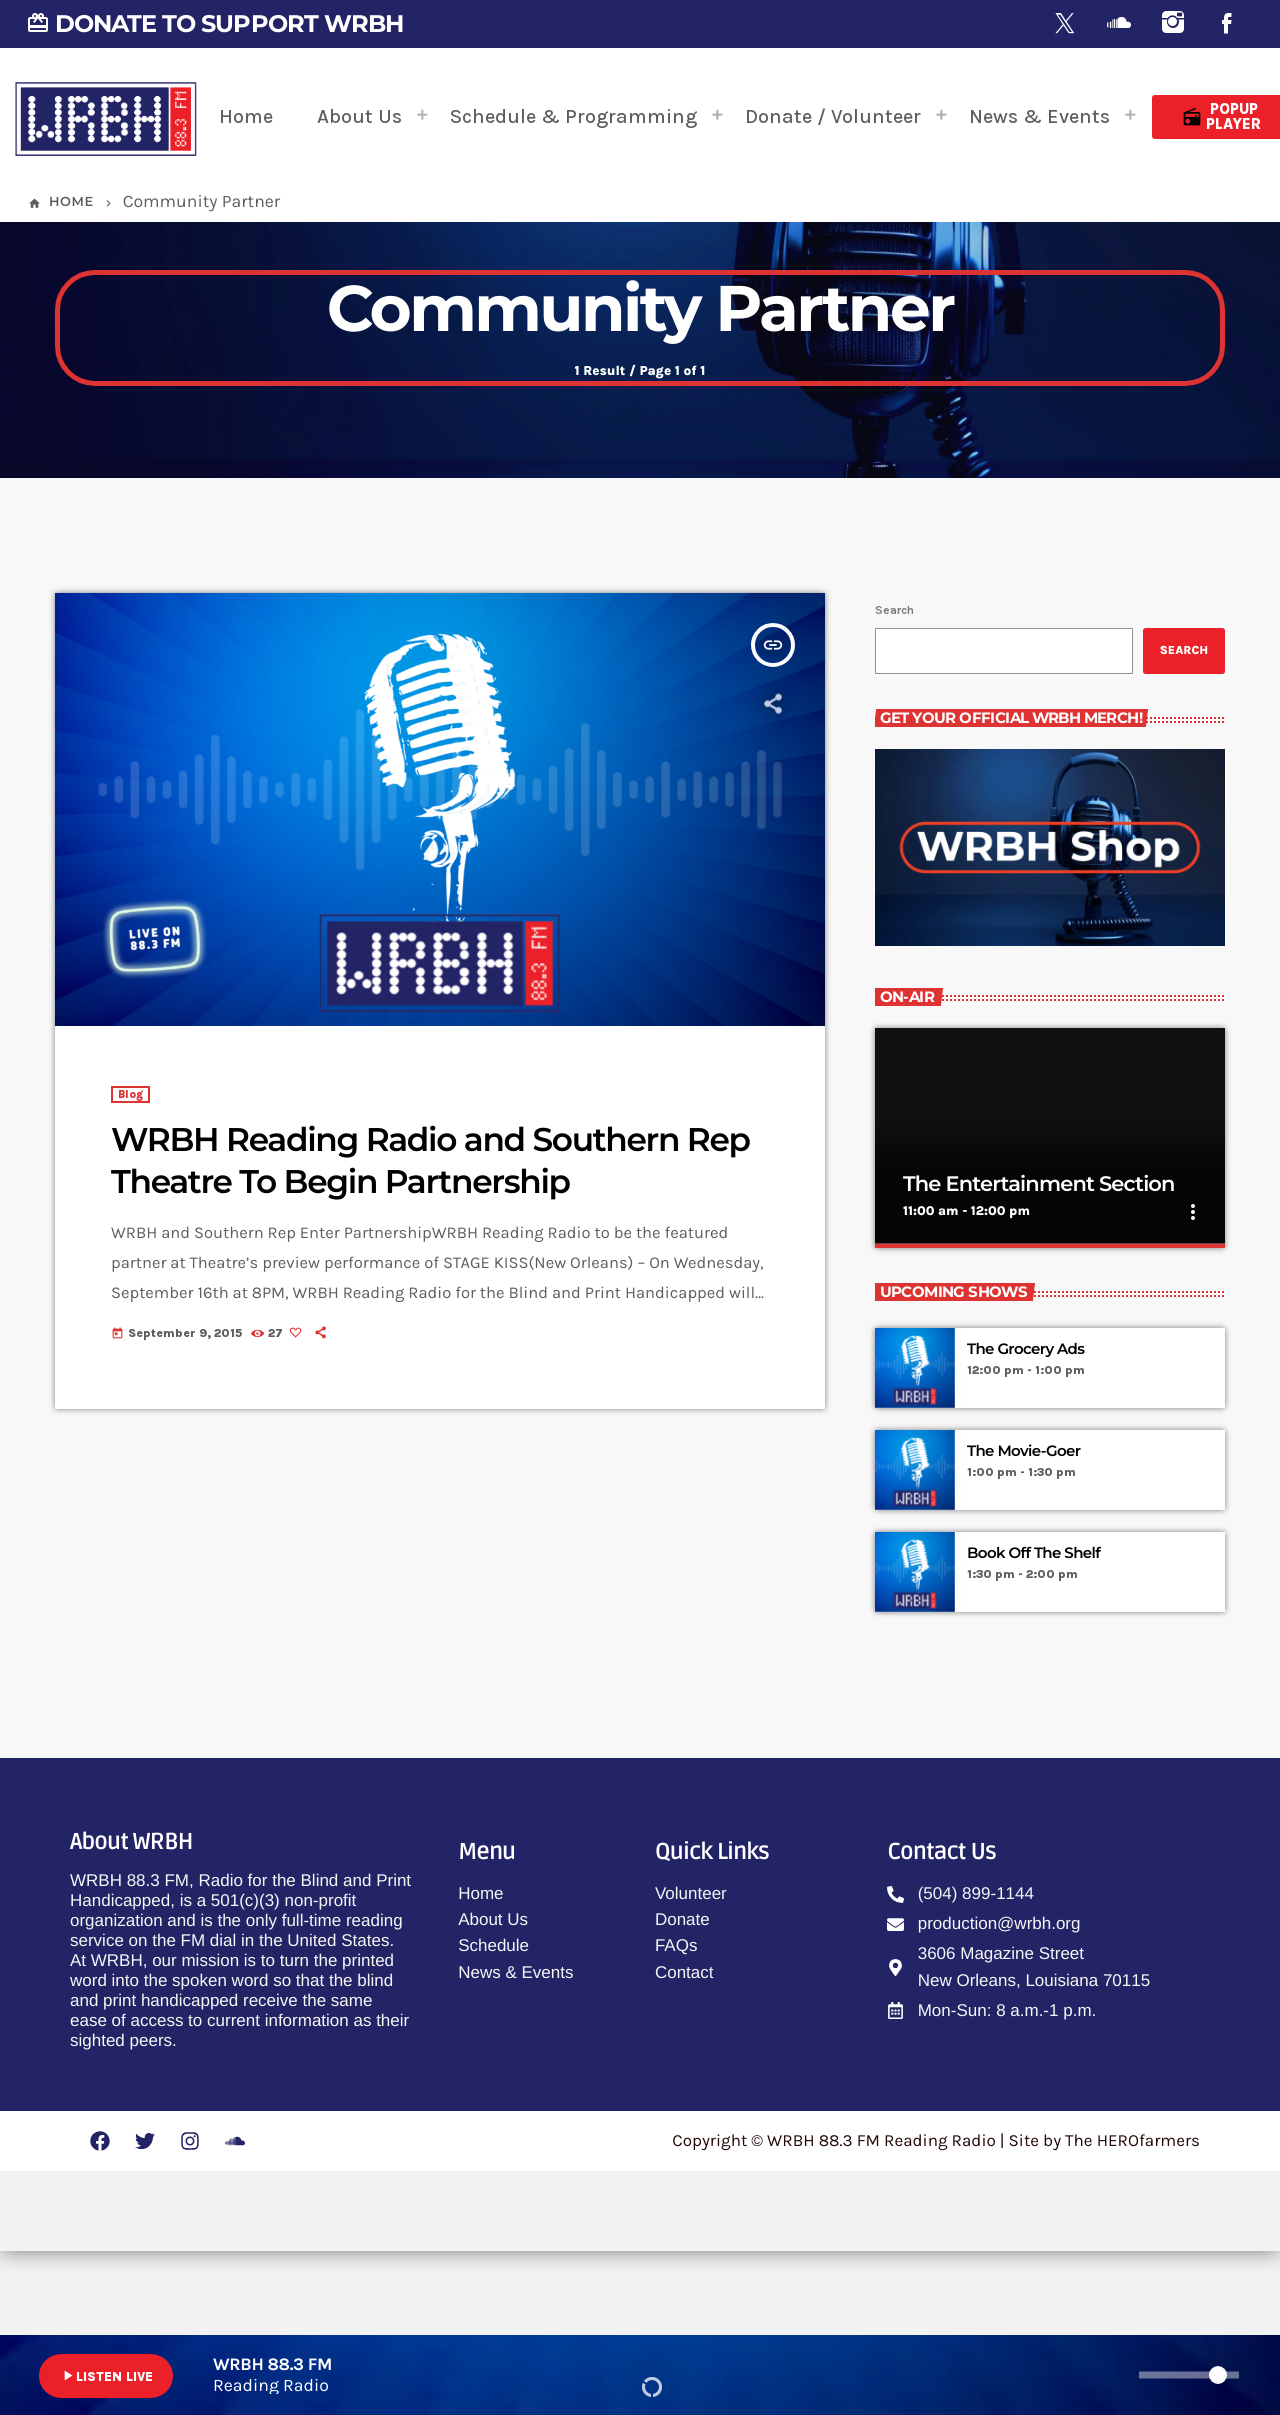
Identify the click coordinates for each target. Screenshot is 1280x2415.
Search (894, 774)
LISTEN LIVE (106, 2376)
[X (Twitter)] (1065, 24)
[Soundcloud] (1119, 24)
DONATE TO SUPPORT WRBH (214, 23)
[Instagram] (1173, 24)
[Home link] (106, 117)
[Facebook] (1227, 24)
